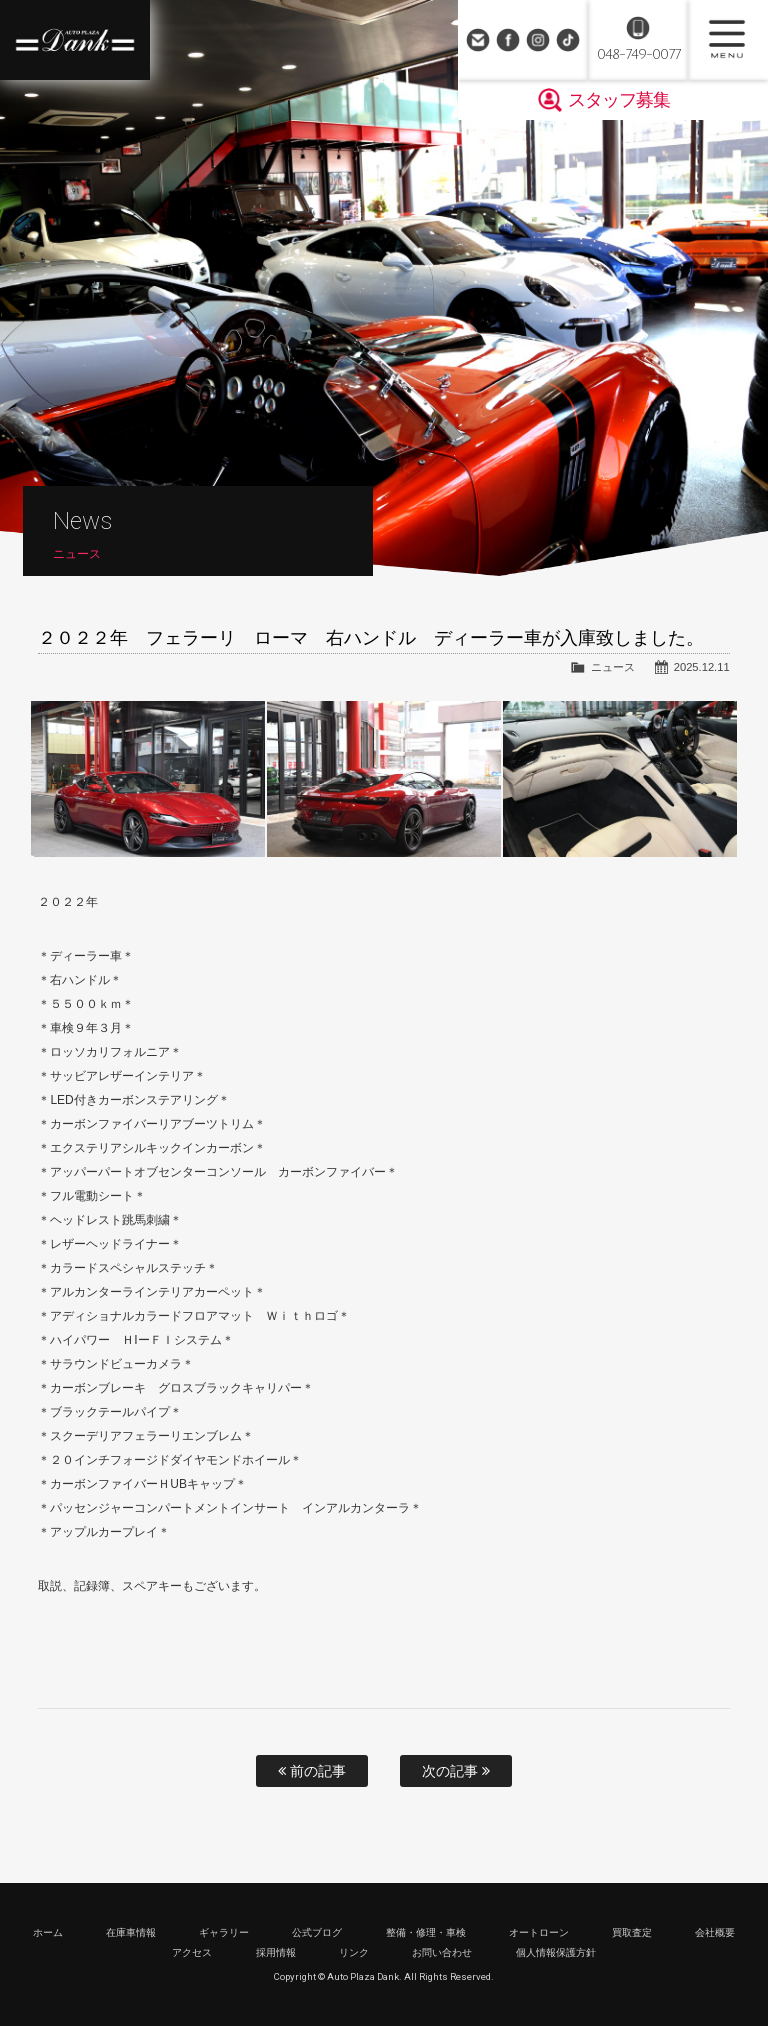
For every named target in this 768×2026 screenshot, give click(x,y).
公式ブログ (317, 1932)
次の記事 (456, 1771)
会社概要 (715, 1932)
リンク (354, 1952)
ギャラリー (224, 1932)
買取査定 (632, 1932)
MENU (728, 40)
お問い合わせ (478, 40)
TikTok (568, 40)
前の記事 (312, 1771)
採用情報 (276, 1952)
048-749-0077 (638, 54)
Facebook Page (508, 40)
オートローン (539, 1932)
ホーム (48, 1932)
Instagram (538, 40)
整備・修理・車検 (426, 1932)
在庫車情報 (131, 1932)
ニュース (613, 667)
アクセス (192, 1952)
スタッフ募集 (619, 100)
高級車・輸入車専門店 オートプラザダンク (75, 40)
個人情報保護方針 (556, 1952)
